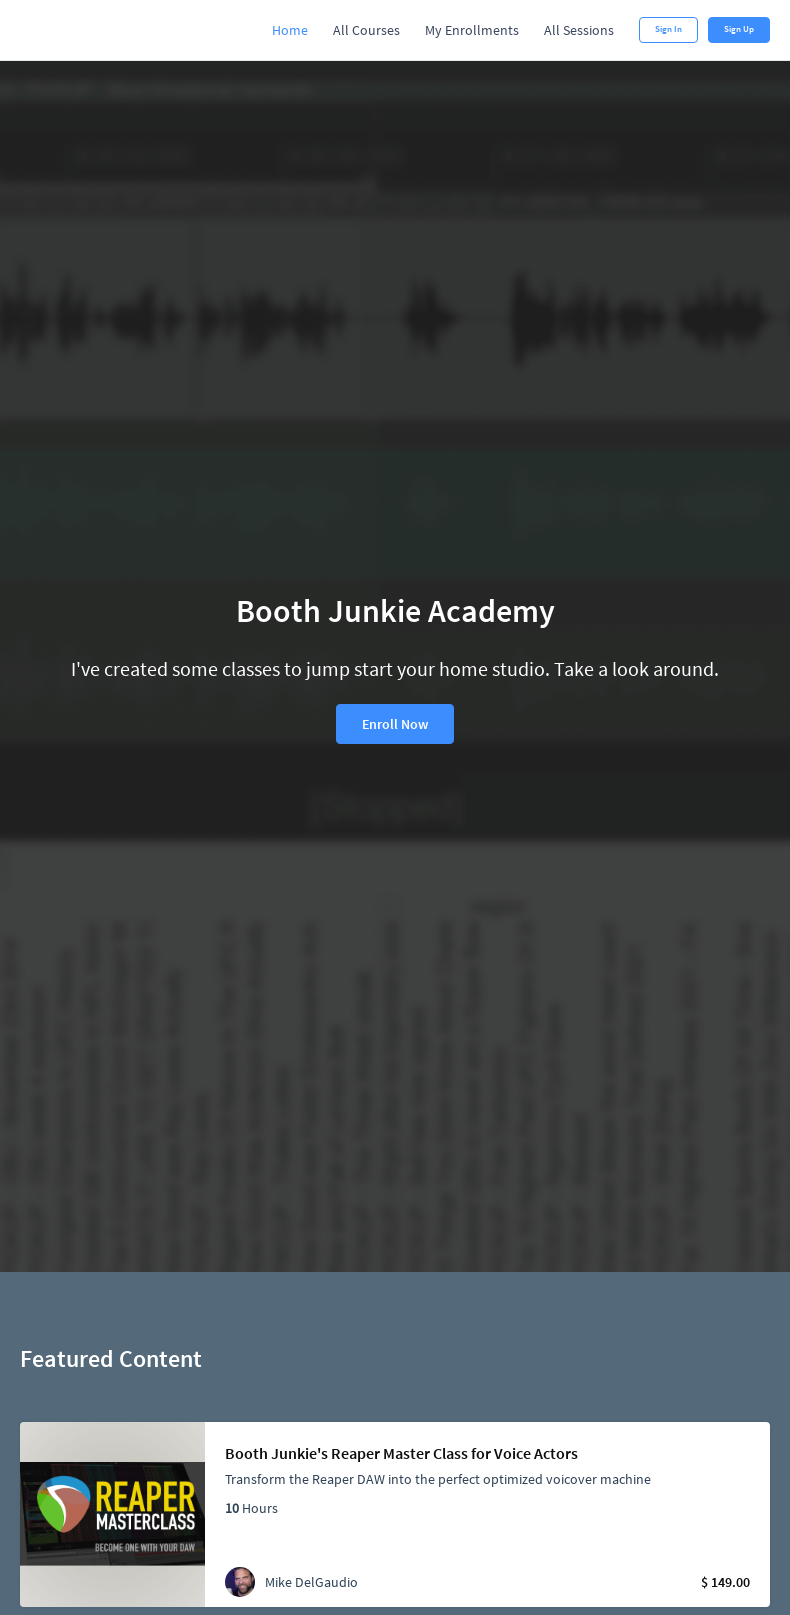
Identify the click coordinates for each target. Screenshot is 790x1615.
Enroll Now (395, 724)
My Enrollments (472, 30)
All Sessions (579, 30)
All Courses (366, 30)
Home (290, 30)
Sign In (668, 29)
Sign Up (739, 29)
